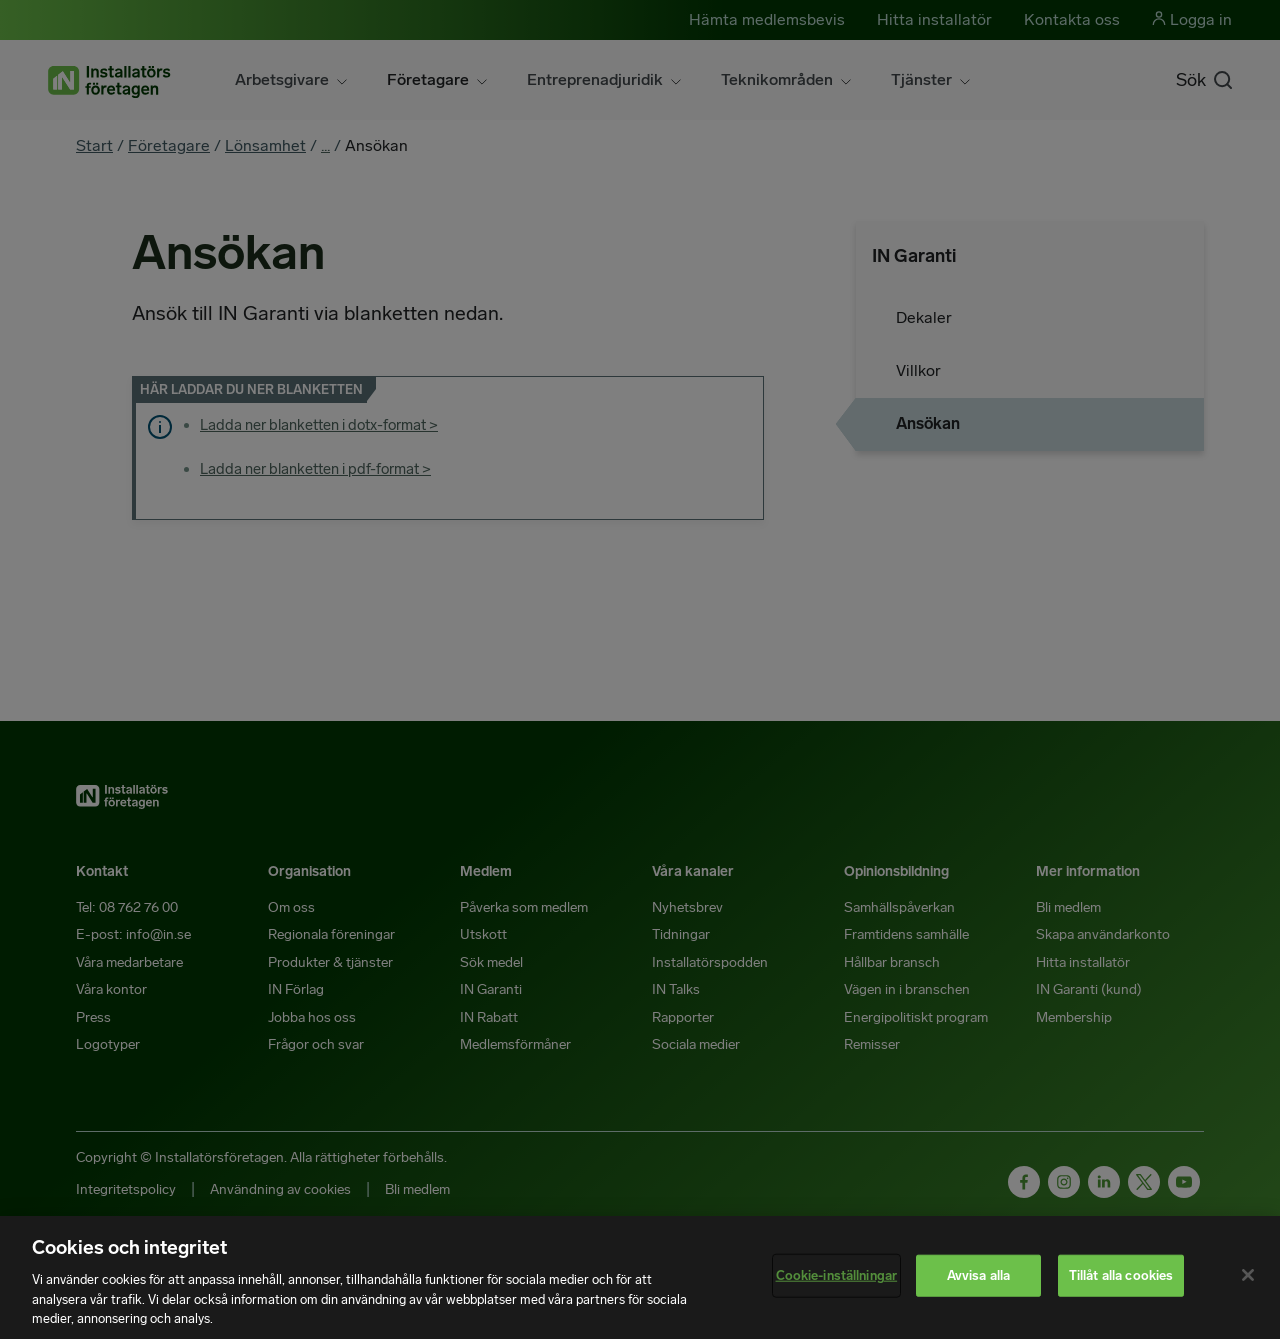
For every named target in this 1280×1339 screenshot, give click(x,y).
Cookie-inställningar (837, 1275)
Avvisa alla (978, 1275)
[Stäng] (1248, 1275)
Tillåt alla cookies (1121, 1275)
